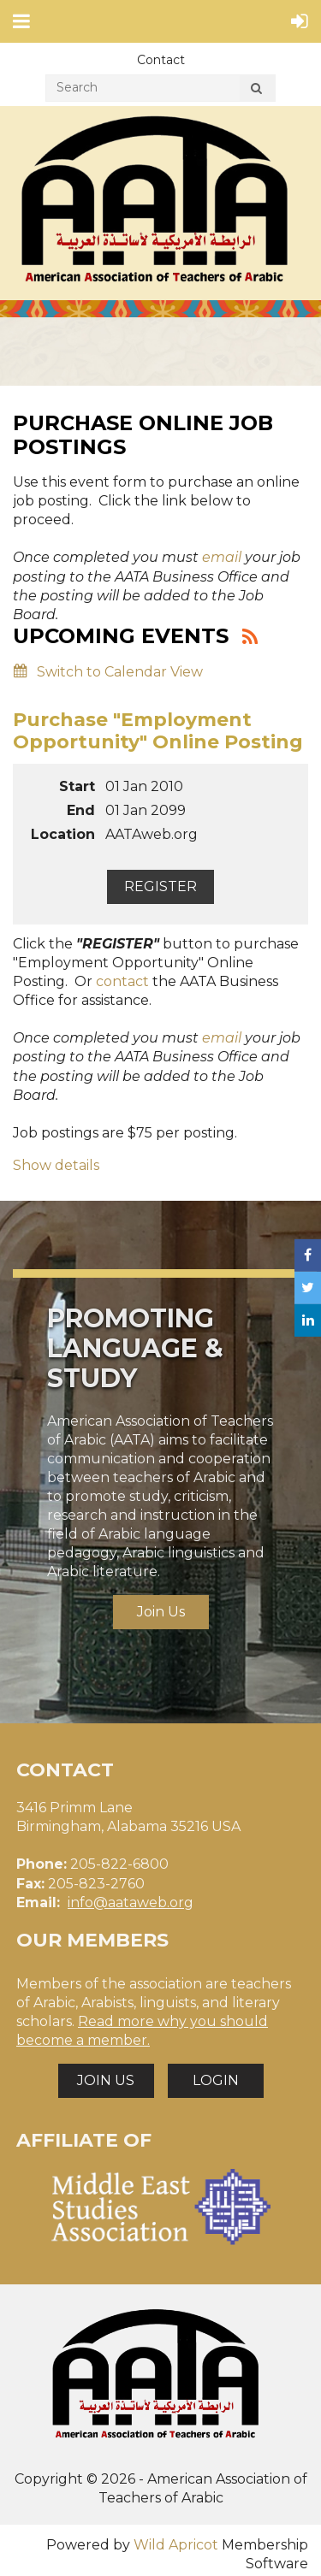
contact (122, 981)
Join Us (161, 1612)
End (81, 810)
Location (63, 834)
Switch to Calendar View (120, 672)
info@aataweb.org (130, 1902)
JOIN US (105, 2080)
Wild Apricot (176, 2545)
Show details (56, 1165)
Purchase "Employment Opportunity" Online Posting (158, 730)
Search (256, 90)
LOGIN (216, 2080)
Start (77, 786)
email (221, 557)
